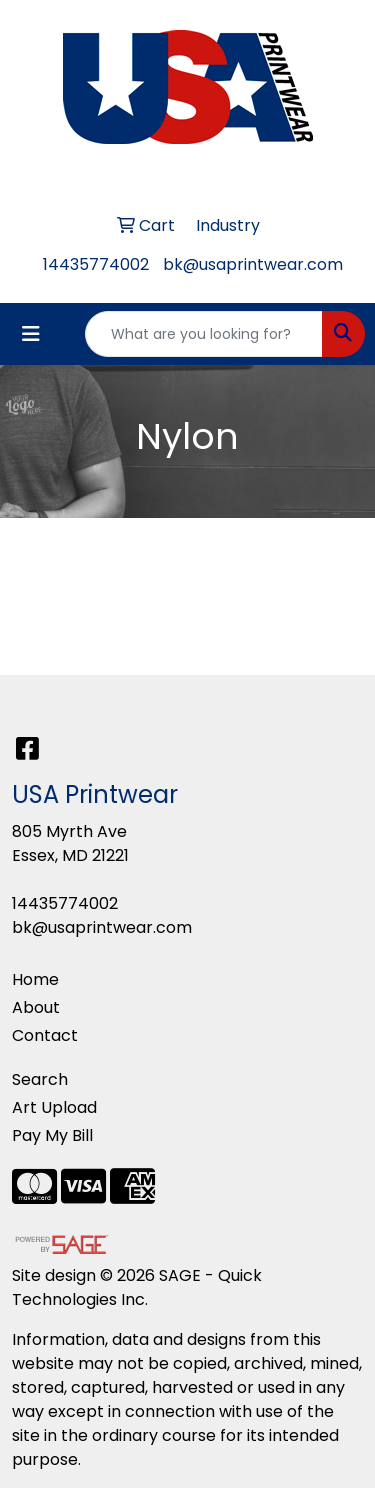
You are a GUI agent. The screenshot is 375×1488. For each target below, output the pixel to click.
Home (35, 979)
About (36, 1007)
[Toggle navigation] (31, 334)
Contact (45, 1035)
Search (40, 1079)
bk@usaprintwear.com (253, 264)
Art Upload (54, 1107)
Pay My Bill (52, 1135)
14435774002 (96, 264)
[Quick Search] (204, 334)
